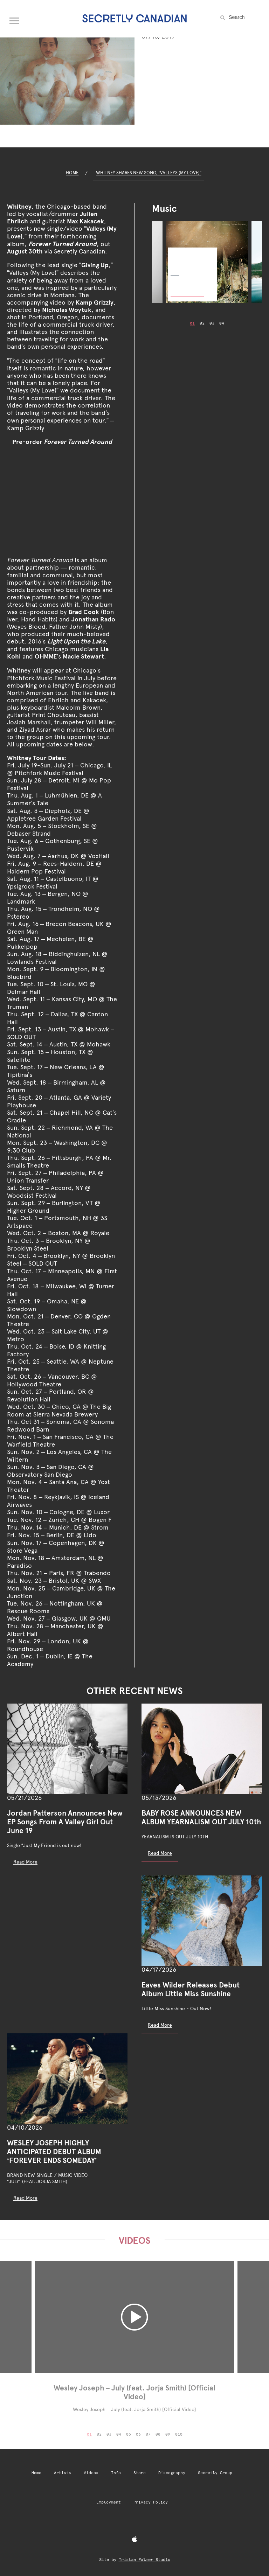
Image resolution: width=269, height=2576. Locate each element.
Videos (91, 2473)
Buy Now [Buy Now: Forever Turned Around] (187, 289)
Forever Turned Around (189, 257)
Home (72, 172)
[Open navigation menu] (14, 19)
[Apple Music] (134, 2539)
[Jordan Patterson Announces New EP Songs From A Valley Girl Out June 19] (67, 1749)
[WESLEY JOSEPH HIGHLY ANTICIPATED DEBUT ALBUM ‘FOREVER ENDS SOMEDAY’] (67, 2078)
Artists (62, 2473)
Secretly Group (215, 2473)
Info (116, 2473)
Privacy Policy (150, 2502)
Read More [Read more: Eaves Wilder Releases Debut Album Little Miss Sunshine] (160, 2025)
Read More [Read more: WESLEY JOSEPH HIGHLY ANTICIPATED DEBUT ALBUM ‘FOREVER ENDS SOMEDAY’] (25, 2198)
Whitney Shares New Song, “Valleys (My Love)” (148, 172)
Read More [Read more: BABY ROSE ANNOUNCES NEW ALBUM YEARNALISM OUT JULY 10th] (160, 1853)
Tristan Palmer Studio (144, 2559)
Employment (108, 2502)
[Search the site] (244, 17)
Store (139, 2473)
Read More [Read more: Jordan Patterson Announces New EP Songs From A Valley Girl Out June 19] (25, 1862)
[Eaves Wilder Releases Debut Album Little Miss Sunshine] (202, 1920)
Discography (171, 2473)
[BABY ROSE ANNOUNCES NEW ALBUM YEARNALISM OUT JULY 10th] (202, 1749)
